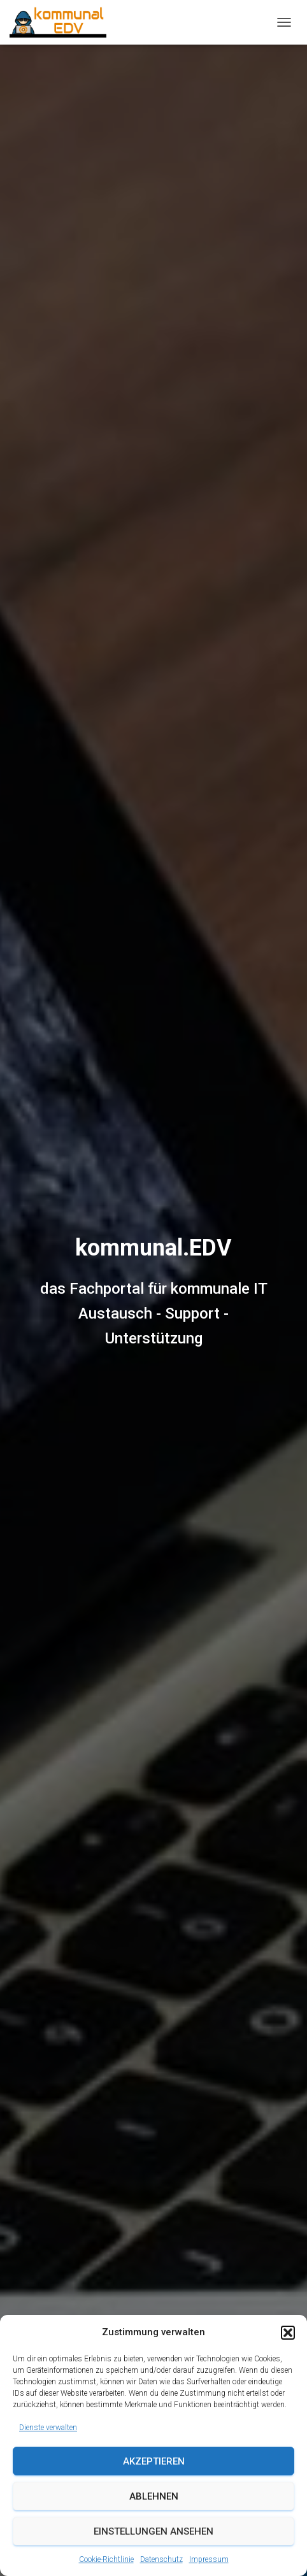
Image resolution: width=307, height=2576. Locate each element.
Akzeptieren (154, 2461)
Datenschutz (161, 2559)
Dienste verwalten (48, 2427)
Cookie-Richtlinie (106, 2559)
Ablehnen (153, 2496)
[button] (288, 2332)
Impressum (209, 2559)
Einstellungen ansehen (153, 2531)
